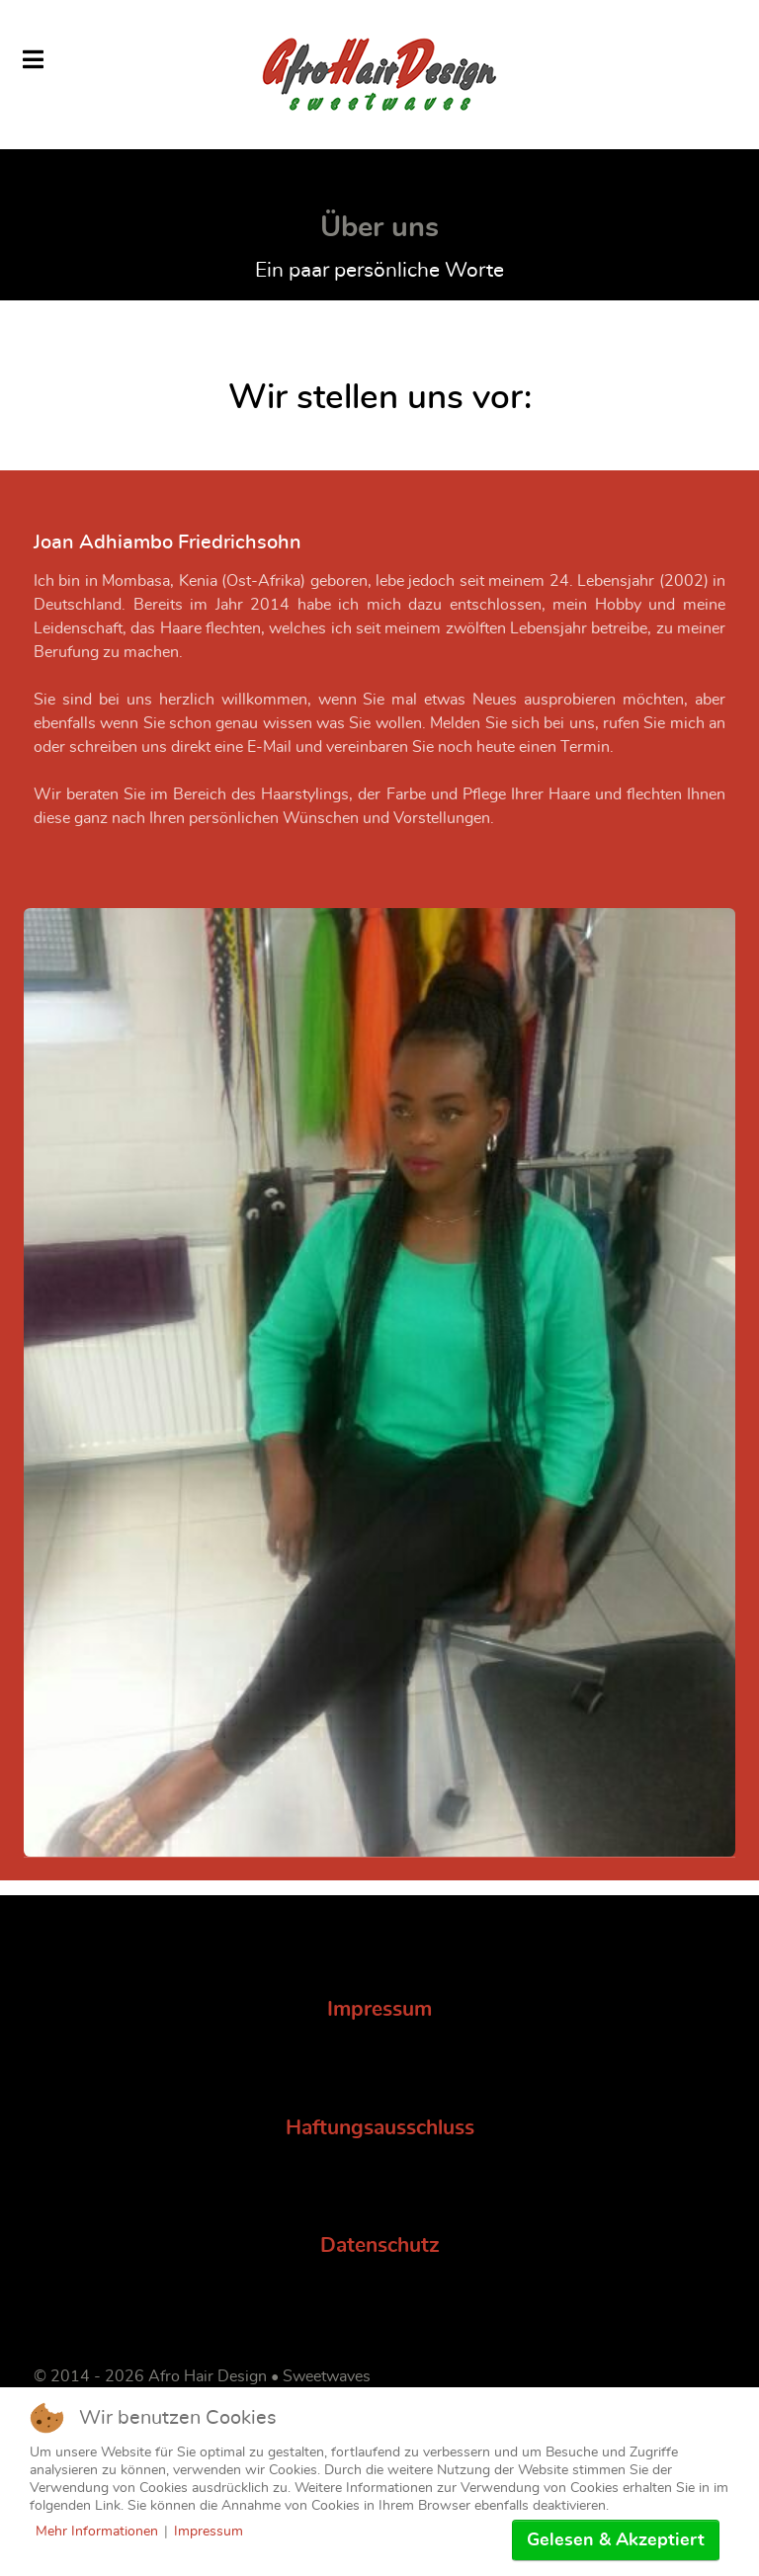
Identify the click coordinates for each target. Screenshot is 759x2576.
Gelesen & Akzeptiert (616, 2540)
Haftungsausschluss (380, 2128)
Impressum (379, 2009)
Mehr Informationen (97, 2531)
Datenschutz (380, 2245)
